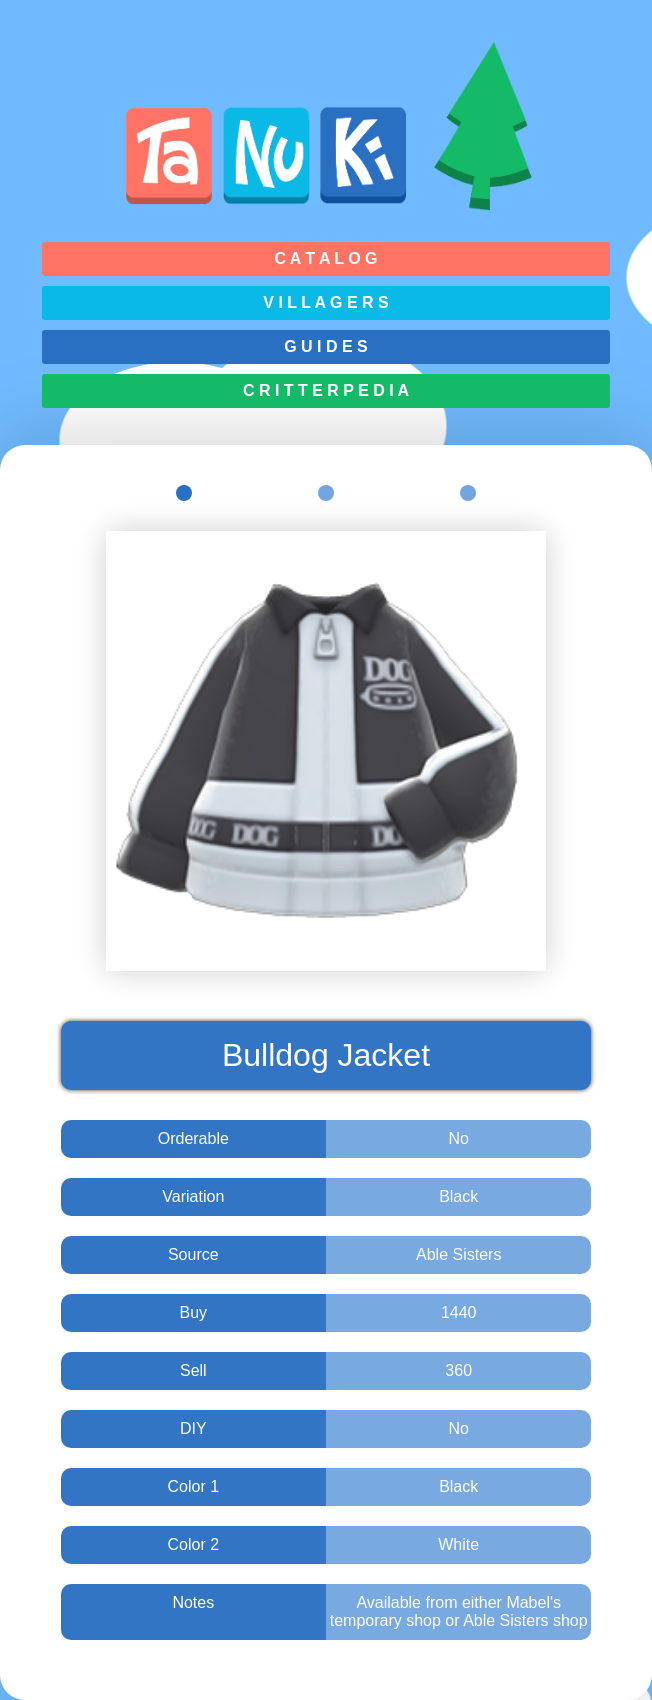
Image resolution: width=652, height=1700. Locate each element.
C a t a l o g (325, 258)
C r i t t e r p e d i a (326, 390)
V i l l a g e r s (325, 302)
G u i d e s (326, 346)
